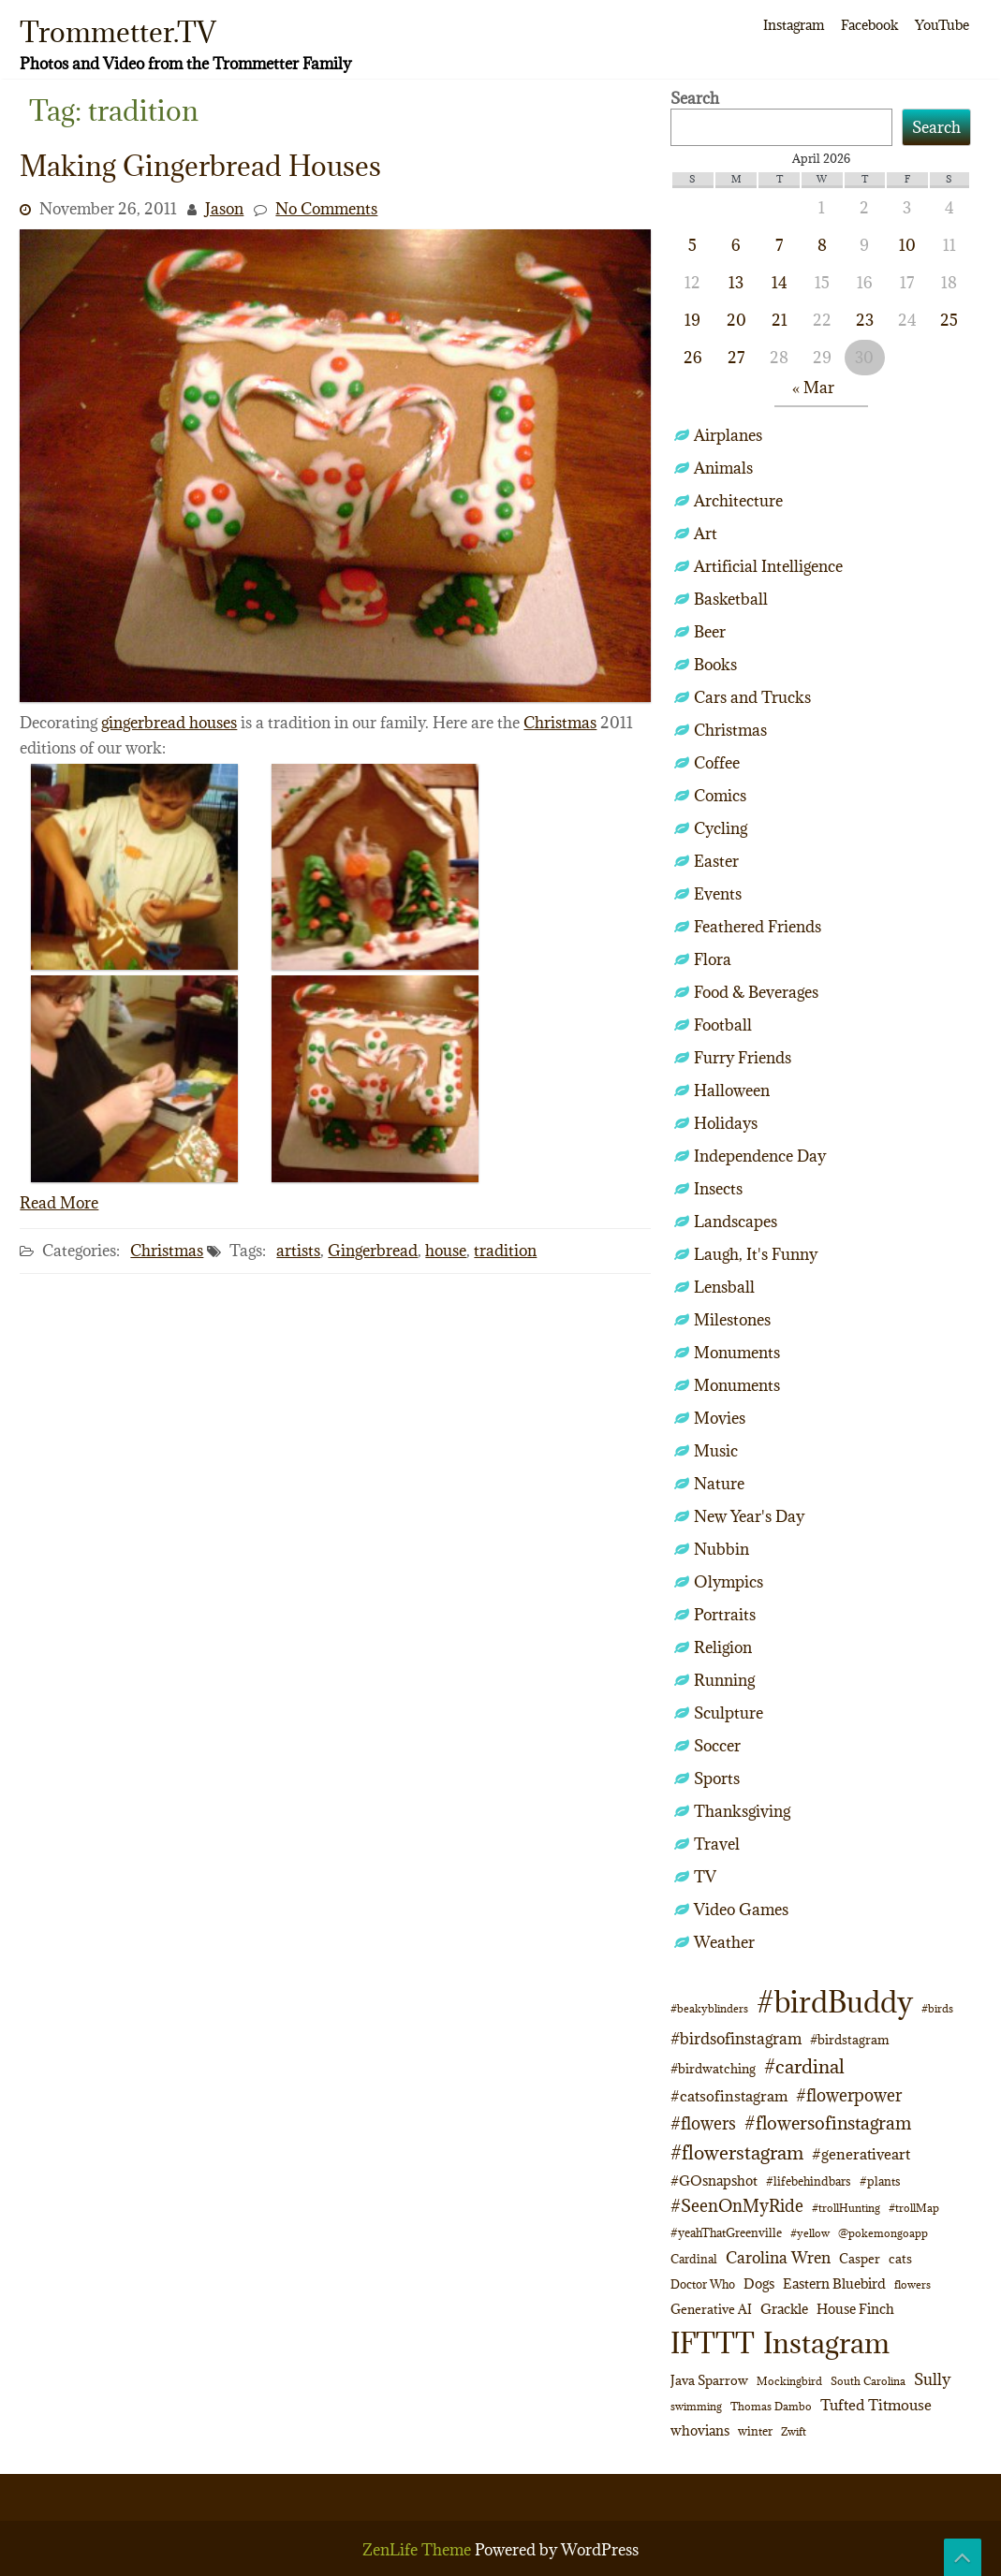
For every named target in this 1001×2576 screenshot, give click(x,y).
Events (718, 894)
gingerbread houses (169, 722)
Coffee (717, 763)
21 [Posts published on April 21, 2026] (780, 320)
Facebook (869, 25)
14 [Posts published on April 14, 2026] (780, 282)
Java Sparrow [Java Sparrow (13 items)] (709, 2380)
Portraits (725, 1614)
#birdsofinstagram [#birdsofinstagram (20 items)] (736, 2038)
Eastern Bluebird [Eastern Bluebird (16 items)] (834, 2283)
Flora (712, 959)
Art (705, 533)
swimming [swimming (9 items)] (696, 2406)
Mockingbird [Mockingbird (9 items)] (789, 2381)
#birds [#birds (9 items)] (937, 2008)
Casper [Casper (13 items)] (859, 2258)
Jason (224, 208)
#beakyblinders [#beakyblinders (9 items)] (709, 2008)
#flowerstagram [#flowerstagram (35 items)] (736, 2152)
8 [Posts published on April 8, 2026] (822, 245)
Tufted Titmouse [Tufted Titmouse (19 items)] (876, 2404)
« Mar (813, 387)
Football (723, 1025)
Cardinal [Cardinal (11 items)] (693, 2259)
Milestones (732, 1320)
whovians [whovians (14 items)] (699, 2430)
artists (298, 1250)
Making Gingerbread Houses (200, 165)
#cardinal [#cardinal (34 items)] (804, 2066)
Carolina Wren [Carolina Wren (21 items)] (778, 2257)
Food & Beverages (756, 992)
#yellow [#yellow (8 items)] (810, 2233)
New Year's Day (749, 1516)
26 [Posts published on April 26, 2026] (693, 357)
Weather (724, 1942)
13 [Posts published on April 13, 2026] (736, 282)
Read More (59, 1203)
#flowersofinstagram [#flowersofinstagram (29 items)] (827, 2123)
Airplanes (728, 435)
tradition (505, 1250)
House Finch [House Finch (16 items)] (855, 2309)
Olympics (728, 1582)
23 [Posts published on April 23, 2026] (865, 320)
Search (694, 98)
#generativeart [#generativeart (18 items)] (861, 2153)
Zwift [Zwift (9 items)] (793, 2431)
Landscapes (735, 1221)
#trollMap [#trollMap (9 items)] (914, 2208)
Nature (719, 1483)
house (445, 1250)
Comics (720, 795)
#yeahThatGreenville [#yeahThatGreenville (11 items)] (726, 2233)
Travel (717, 1844)
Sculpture (728, 1713)
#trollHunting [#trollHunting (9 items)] (846, 2208)
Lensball (724, 1287)
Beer (710, 632)
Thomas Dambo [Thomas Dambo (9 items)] (771, 2406)
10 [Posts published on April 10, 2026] (907, 245)
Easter (716, 861)
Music (716, 1451)
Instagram (793, 25)
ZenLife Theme (418, 2549)
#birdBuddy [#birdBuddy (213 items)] (835, 2002)
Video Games (741, 1909)
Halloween (732, 1090)
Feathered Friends (757, 926)
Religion (723, 1647)
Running (724, 1680)
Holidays (726, 1123)
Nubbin (721, 1549)
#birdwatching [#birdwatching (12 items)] (713, 2068)
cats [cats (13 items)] (900, 2258)
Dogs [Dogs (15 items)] (758, 2283)
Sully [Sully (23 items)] (932, 2379)
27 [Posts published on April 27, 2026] (736, 357)
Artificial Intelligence (768, 566)
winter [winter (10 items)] (755, 2430)
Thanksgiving (742, 1811)
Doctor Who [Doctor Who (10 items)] (702, 2283)
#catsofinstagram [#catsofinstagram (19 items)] (729, 2095)
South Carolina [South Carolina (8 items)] (868, 2381)
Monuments (737, 1352)
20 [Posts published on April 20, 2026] (736, 320)
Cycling (720, 828)
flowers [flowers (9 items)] (912, 2284)
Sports (717, 1778)
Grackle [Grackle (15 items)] (784, 2309)
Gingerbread (373, 1250)
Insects (718, 1188)
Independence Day (760, 1156)
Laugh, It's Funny (755, 1254)
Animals (723, 468)
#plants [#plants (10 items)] (880, 2181)
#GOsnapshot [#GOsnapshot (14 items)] (714, 2180)
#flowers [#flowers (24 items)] (703, 2123)
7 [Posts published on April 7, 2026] (779, 245)
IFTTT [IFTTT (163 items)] (712, 2343)
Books (715, 664)
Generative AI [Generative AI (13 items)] (711, 2309)
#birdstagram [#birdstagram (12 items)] (850, 2039)
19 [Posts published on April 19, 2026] (692, 320)
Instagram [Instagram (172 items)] (826, 2343)
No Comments (326, 208)
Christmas (559, 722)
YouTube (942, 25)
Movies (719, 1418)
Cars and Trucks (752, 697)
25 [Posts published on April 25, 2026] (949, 320)
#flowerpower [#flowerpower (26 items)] (849, 2095)
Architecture (738, 500)
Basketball (731, 599)
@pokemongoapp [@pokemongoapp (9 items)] (883, 2233)
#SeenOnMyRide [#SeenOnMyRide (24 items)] (736, 2206)
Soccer (717, 1745)
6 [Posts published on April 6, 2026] (736, 245)
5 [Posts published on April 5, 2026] (692, 245)
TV (705, 1876)
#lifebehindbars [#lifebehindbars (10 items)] (808, 2181)
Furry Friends (742, 1057)
